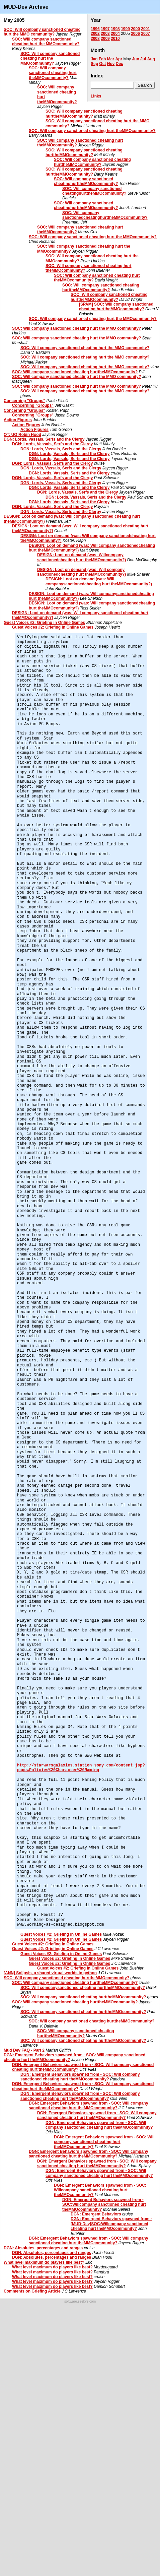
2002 (95, 33)
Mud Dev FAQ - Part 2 (24, 2050)
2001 (145, 28)
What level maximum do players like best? (44, 2262)
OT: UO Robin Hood (22, 434)
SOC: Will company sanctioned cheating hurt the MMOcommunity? (45, 41)
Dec (119, 63)
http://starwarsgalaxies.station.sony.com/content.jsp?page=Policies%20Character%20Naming (81, 1768)
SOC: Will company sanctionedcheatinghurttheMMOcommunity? (105, 215)
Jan (94, 59)
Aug (151, 59)
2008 (95, 38)
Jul (143, 59)
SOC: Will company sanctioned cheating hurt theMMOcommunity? (53, 73)
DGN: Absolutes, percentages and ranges (43, 2248)
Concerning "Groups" (24, 400)
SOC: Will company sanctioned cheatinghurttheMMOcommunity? (86, 181)
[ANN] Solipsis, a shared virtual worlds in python (50, 1973)
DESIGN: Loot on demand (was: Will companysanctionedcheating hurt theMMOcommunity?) (99, 581)
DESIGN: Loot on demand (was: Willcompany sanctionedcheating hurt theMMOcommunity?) (81, 557)
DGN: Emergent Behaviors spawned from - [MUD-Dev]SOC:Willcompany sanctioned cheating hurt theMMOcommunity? (111, 2223)
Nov (111, 63)
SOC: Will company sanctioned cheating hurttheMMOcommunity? (84, 113)
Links (96, 96)
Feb (102, 59)
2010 (115, 38)
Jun (135, 59)
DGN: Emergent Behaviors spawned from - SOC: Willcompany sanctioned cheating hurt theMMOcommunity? (100, 2190)
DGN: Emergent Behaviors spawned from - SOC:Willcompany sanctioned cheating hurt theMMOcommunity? (104, 2204)
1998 (115, 28)
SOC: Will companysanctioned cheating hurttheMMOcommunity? (82, 1987)
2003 (105, 33)
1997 (105, 28)
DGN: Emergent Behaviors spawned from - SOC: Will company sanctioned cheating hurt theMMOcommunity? (80, 2076)
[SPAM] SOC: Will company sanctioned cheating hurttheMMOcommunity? (116, 306)
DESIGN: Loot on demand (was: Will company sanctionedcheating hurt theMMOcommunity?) (81, 572)
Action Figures (18, 419)
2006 (135, 33)
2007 (145, 33)
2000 (135, 28)
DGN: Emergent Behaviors (96, 2214)
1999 (125, 28)
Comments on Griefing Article (32, 2291)
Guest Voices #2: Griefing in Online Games (44, 622)
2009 (105, 38)
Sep (94, 63)
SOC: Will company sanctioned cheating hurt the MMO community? (42, 32)
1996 (95, 28)
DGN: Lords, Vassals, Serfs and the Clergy (44, 439)
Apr (118, 59)
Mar (110, 59)
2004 (115, 33)
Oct (102, 63)
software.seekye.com (80, 2301)
